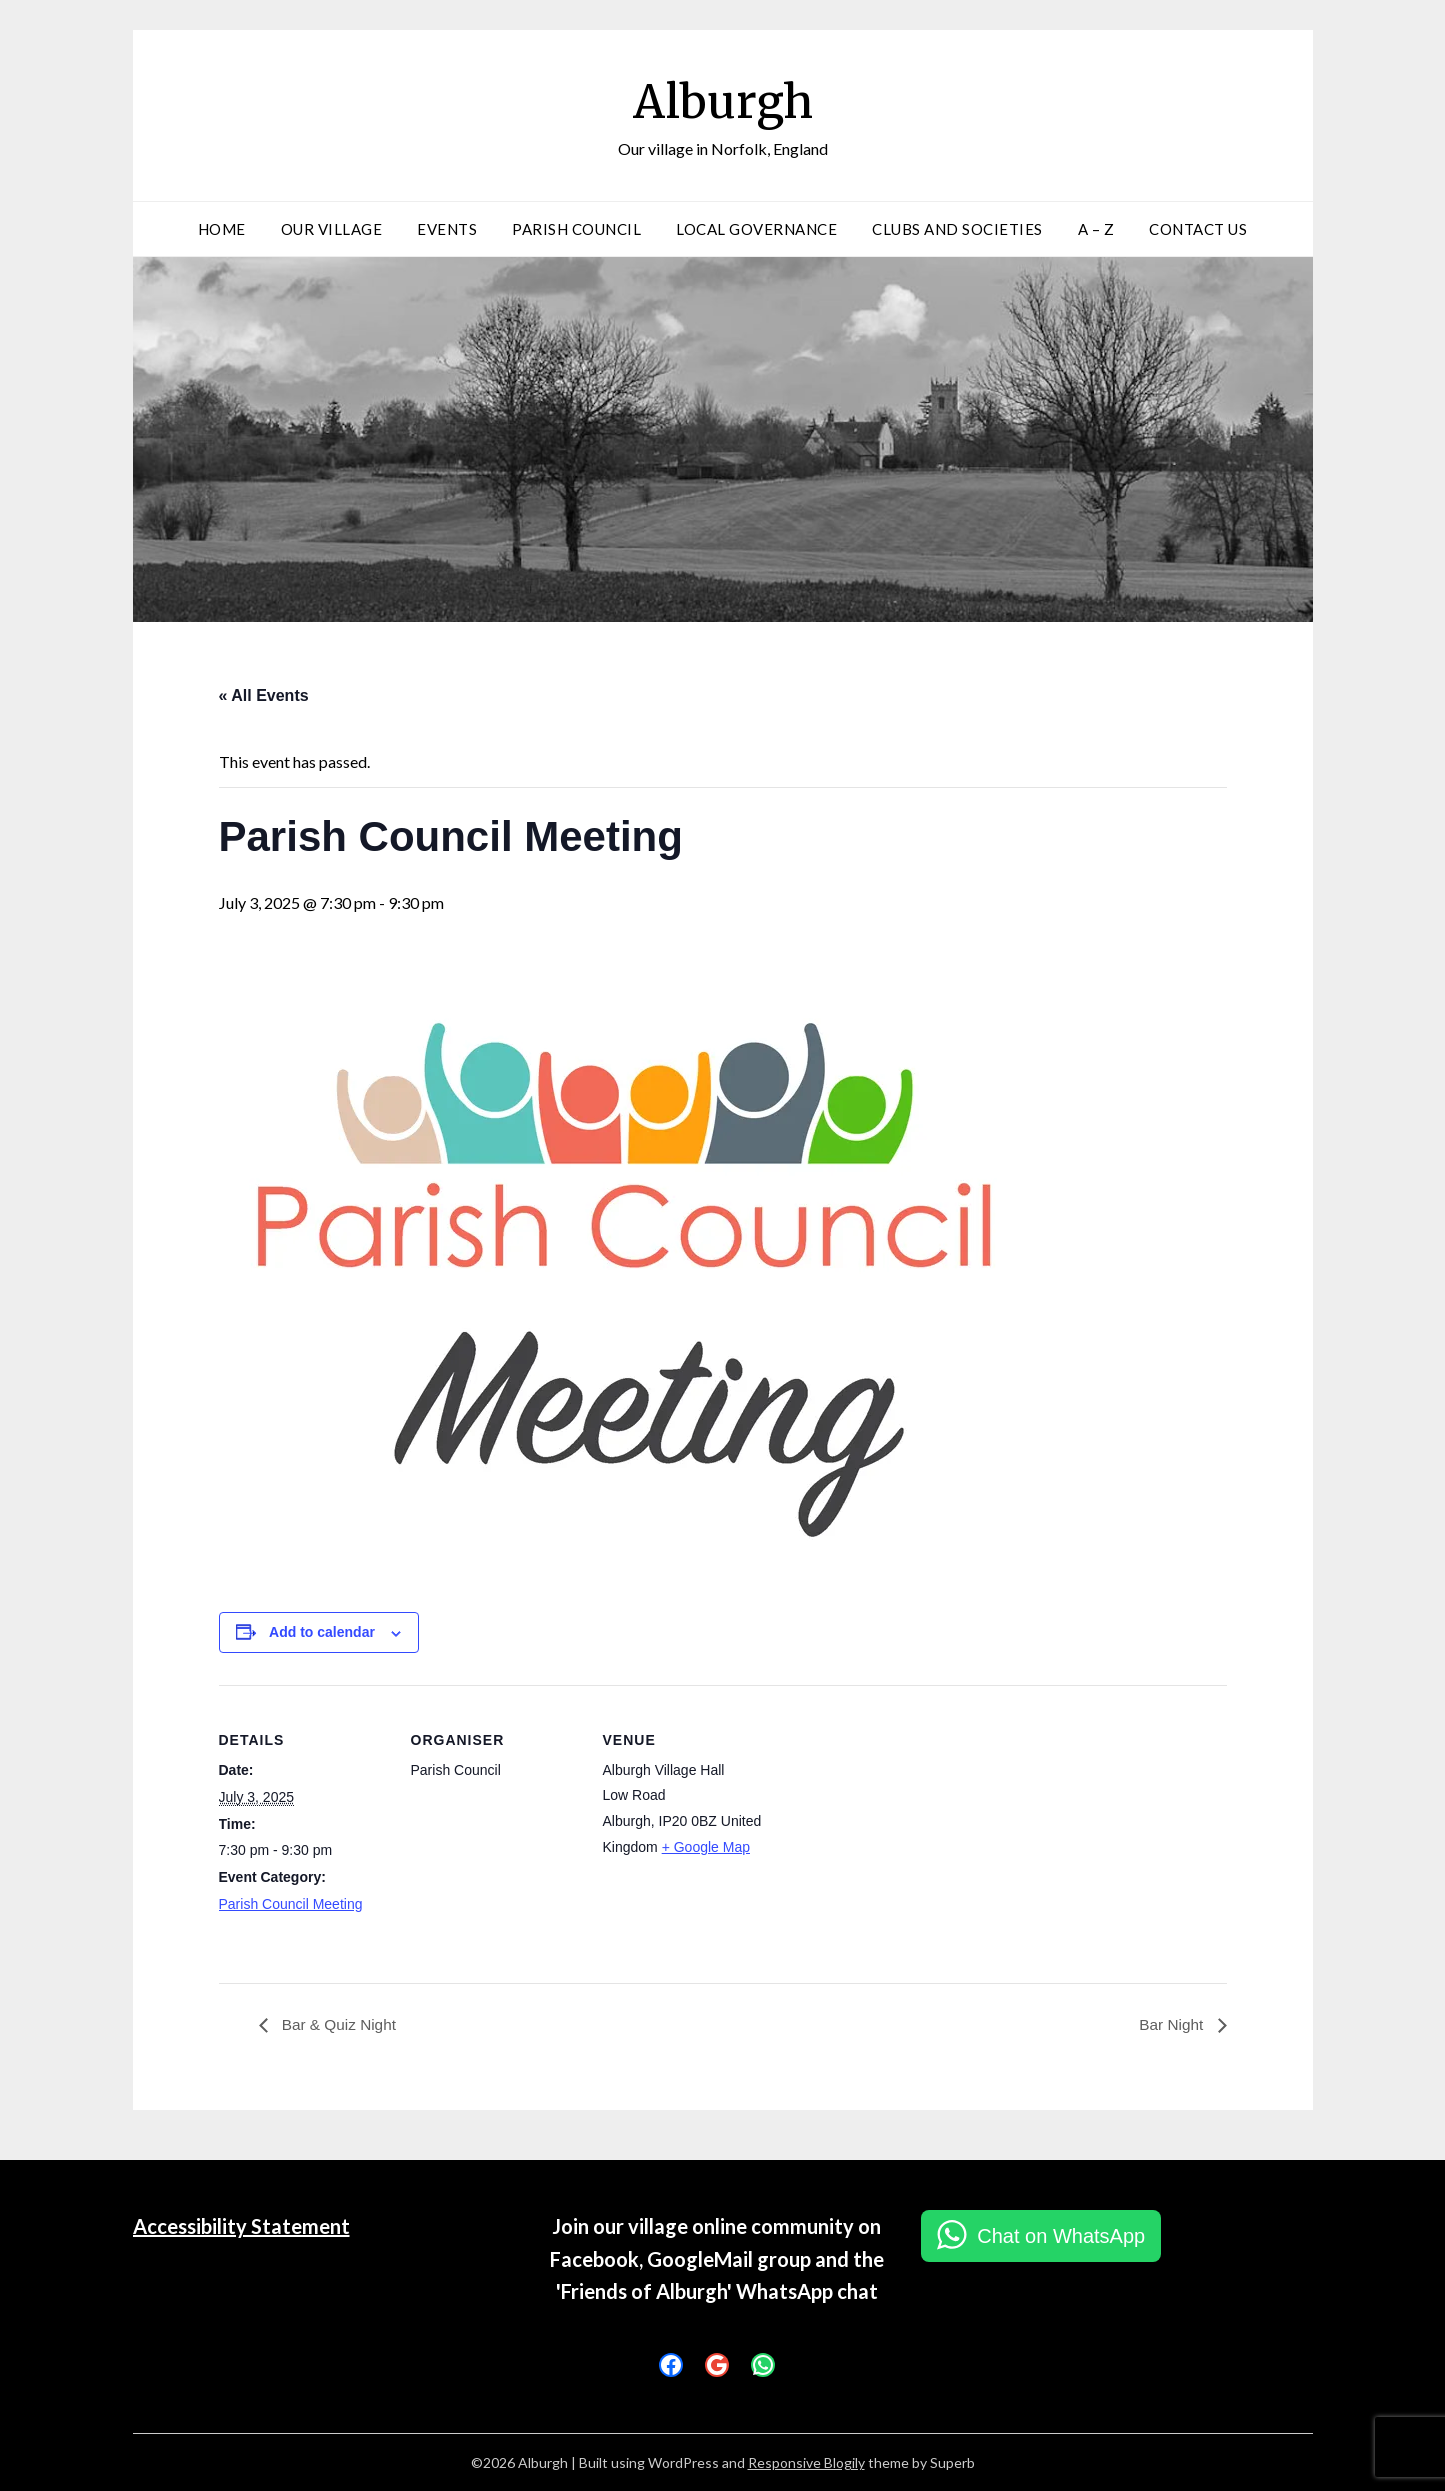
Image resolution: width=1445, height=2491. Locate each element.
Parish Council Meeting (291, 1904)
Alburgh (723, 101)
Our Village (332, 229)
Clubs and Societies (957, 229)
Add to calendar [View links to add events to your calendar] (322, 1632)
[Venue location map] (900, 1822)
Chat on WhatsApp (1061, 2237)
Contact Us (1198, 229)
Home (222, 229)
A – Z (1096, 229)
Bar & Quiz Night (340, 2025)
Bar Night (1171, 2025)
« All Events (264, 695)
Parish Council (576, 229)
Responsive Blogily (806, 2462)
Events (447, 229)
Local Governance (756, 229)
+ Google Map (706, 1847)
